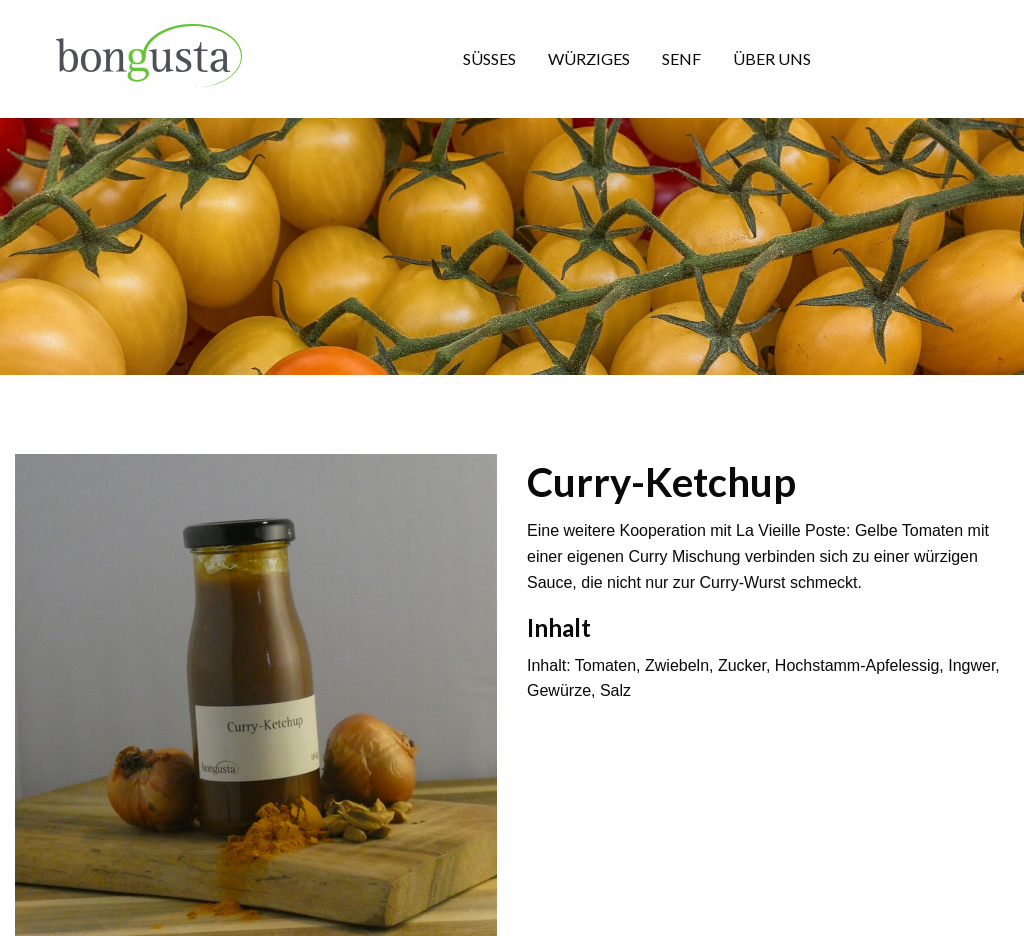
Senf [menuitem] (681, 58)
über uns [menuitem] (772, 58)
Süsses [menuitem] (489, 58)
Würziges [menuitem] (589, 58)
